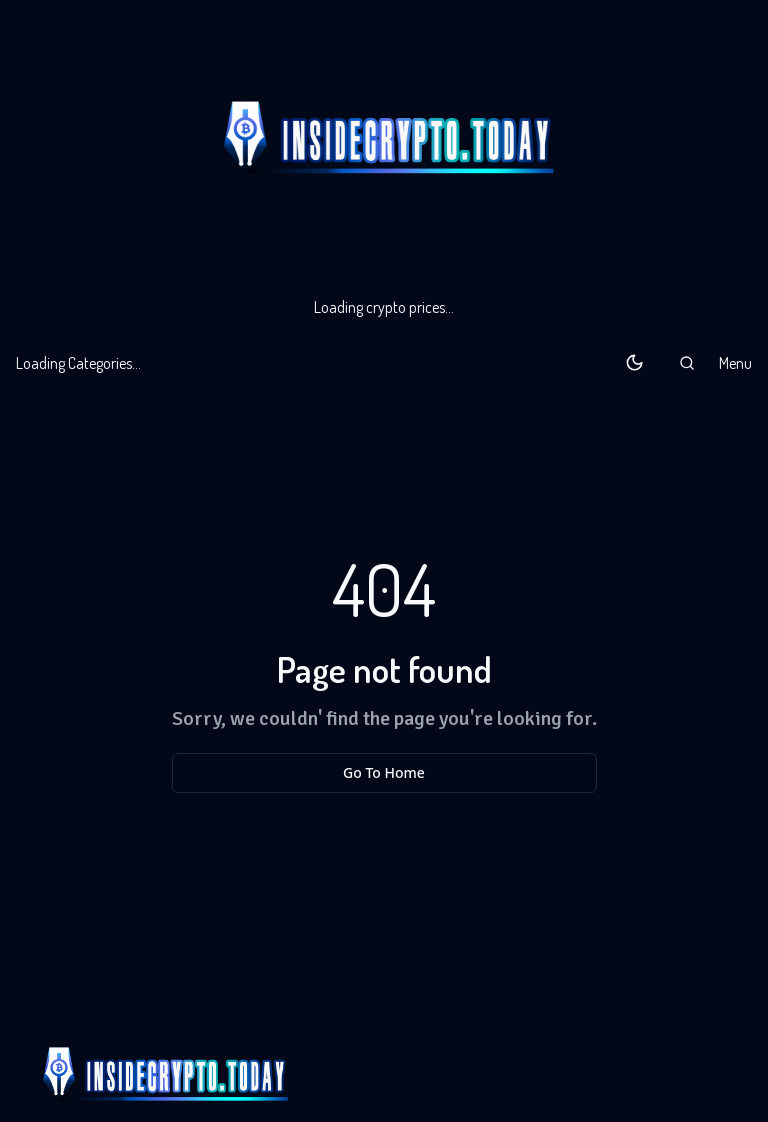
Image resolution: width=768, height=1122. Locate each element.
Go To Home (384, 772)
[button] (687, 363)
